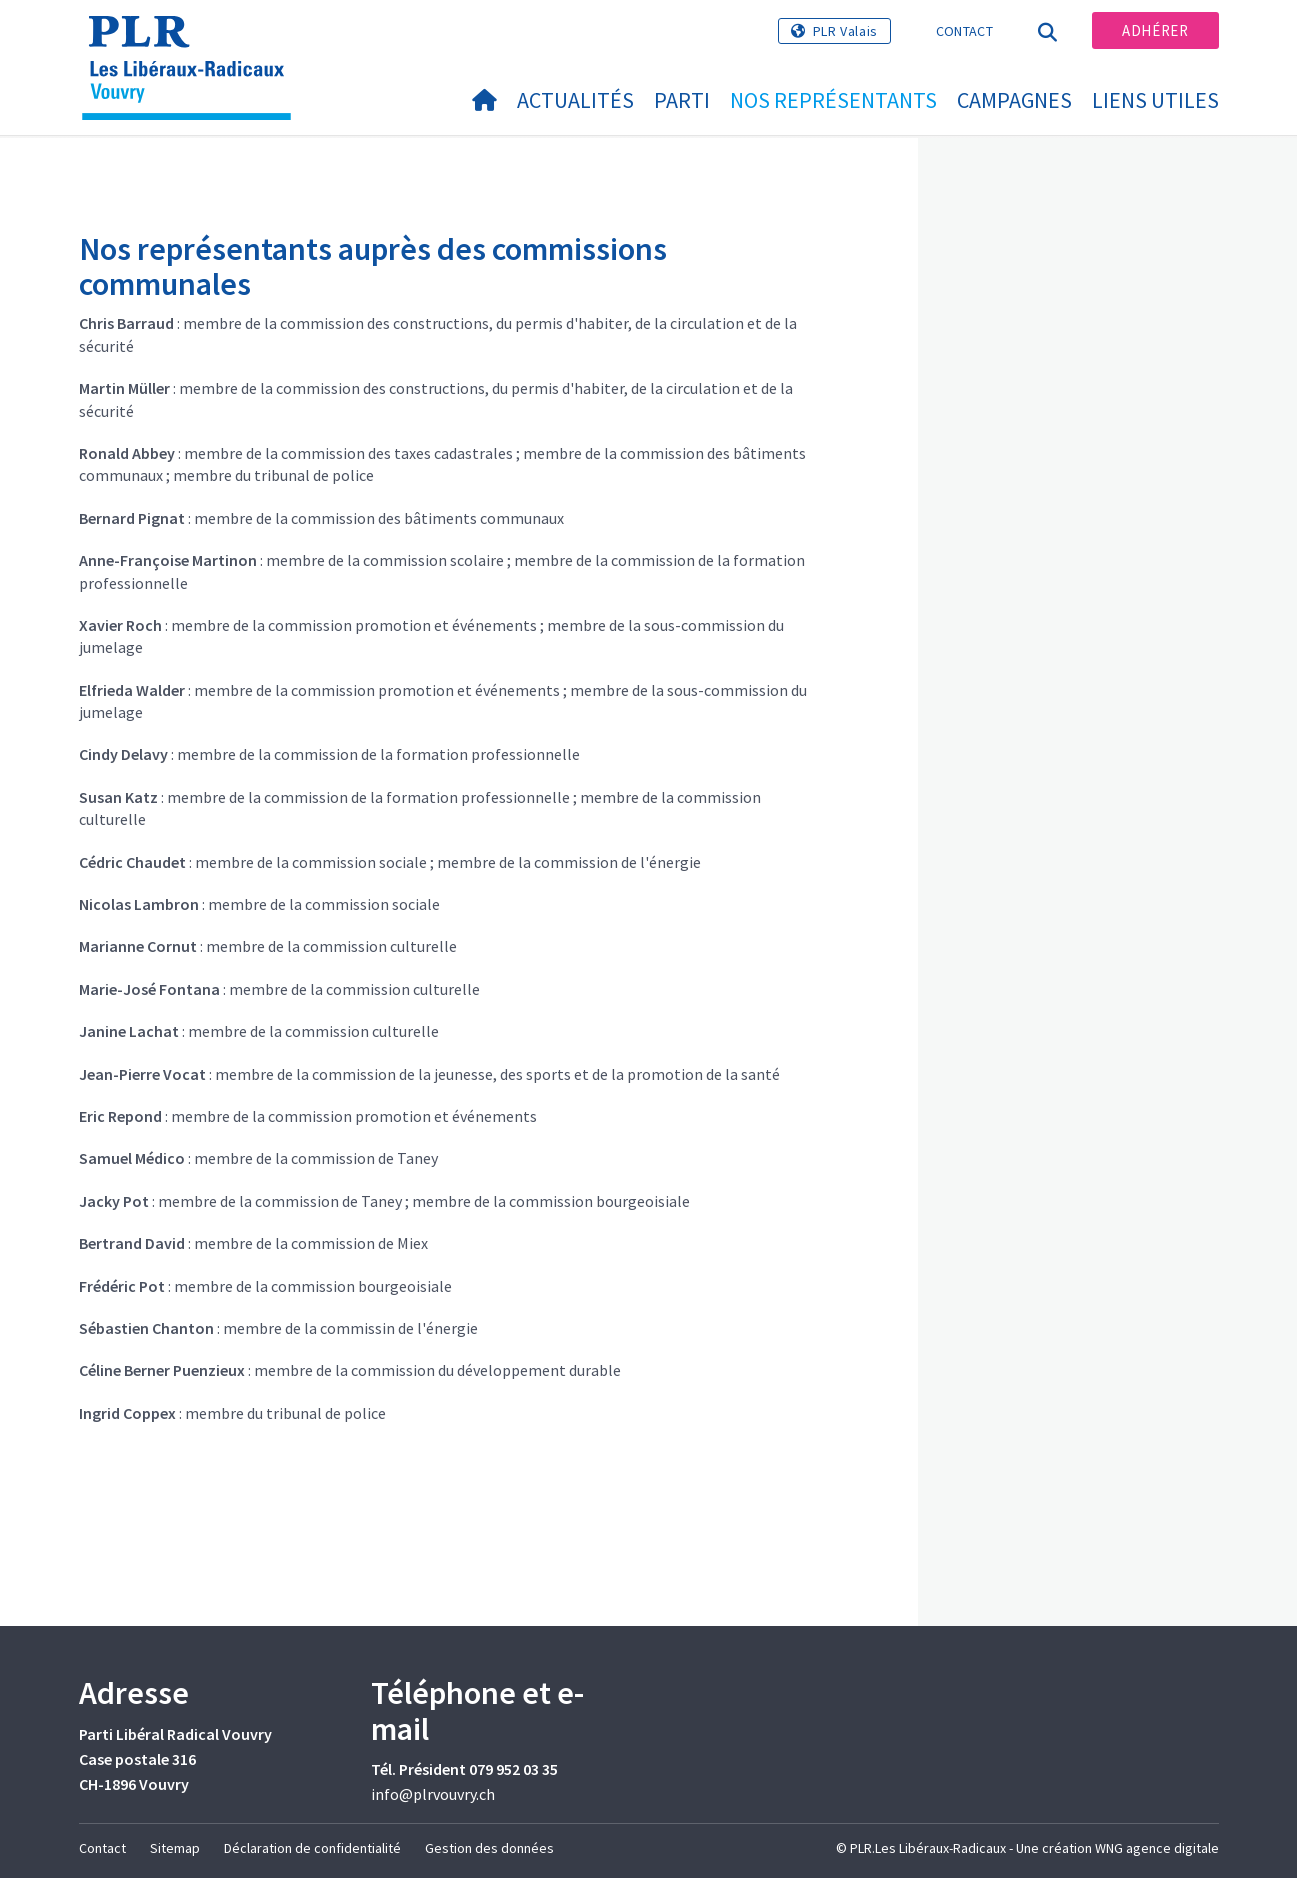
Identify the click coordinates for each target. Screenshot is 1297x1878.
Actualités (575, 100)
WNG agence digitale (1157, 1848)
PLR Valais (845, 31)
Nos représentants (833, 100)
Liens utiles (1155, 100)
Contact (964, 31)
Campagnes (1014, 100)
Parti (682, 100)
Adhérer (1155, 30)
